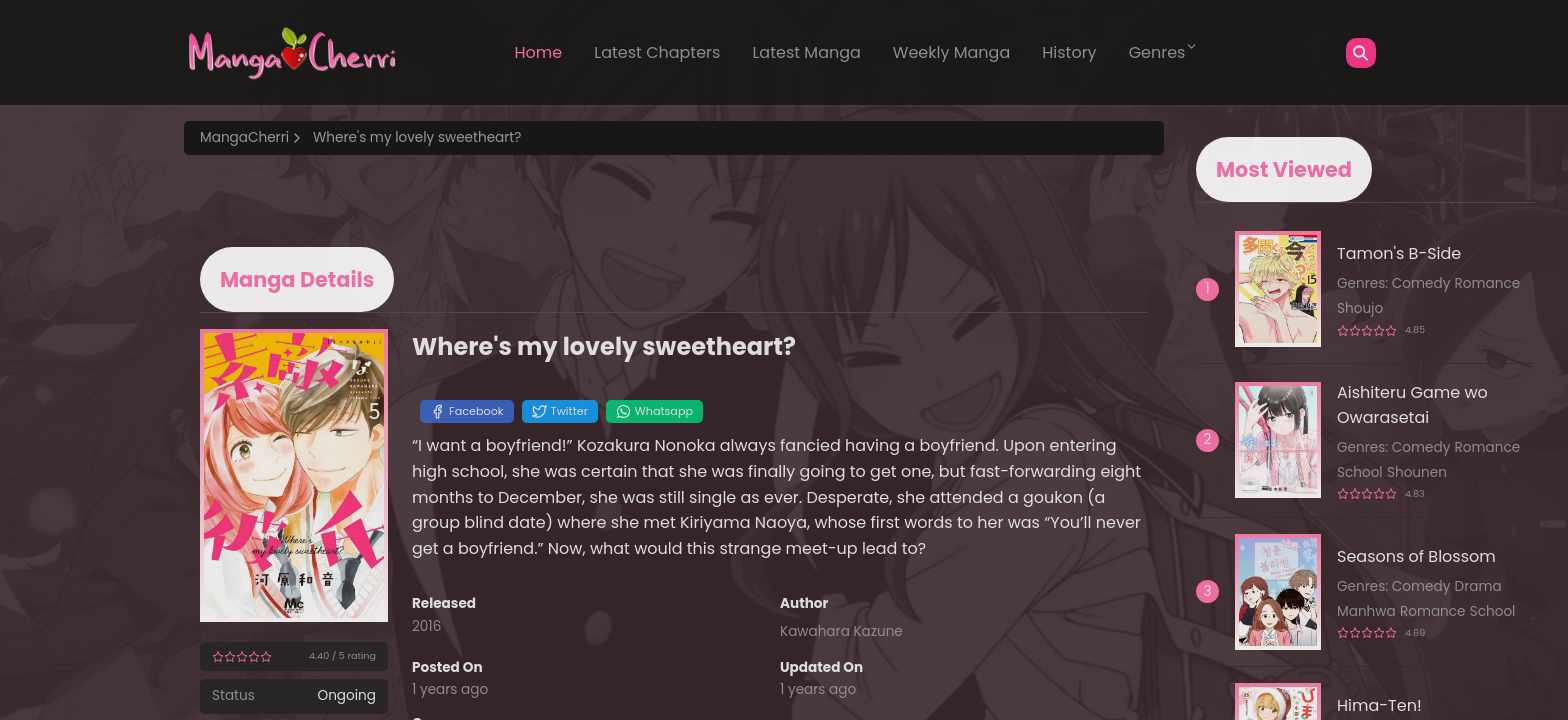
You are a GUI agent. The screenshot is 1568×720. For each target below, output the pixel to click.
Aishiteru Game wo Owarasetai (1412, 405)
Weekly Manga (951, 52)
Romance (1488, 283)
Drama (1478, 586)
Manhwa (1366, 611)
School (1360, 472)
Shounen (1417, 472)
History (1069, 52)
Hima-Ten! (1379, 705)
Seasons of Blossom (1416, 556)
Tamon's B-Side (1399, 253)
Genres (1164, 52)
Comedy (1421, 283)
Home (539, 52)
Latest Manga (806, 52)
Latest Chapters (657, 52)
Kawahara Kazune (841, 631)
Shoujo (1360, 308)
